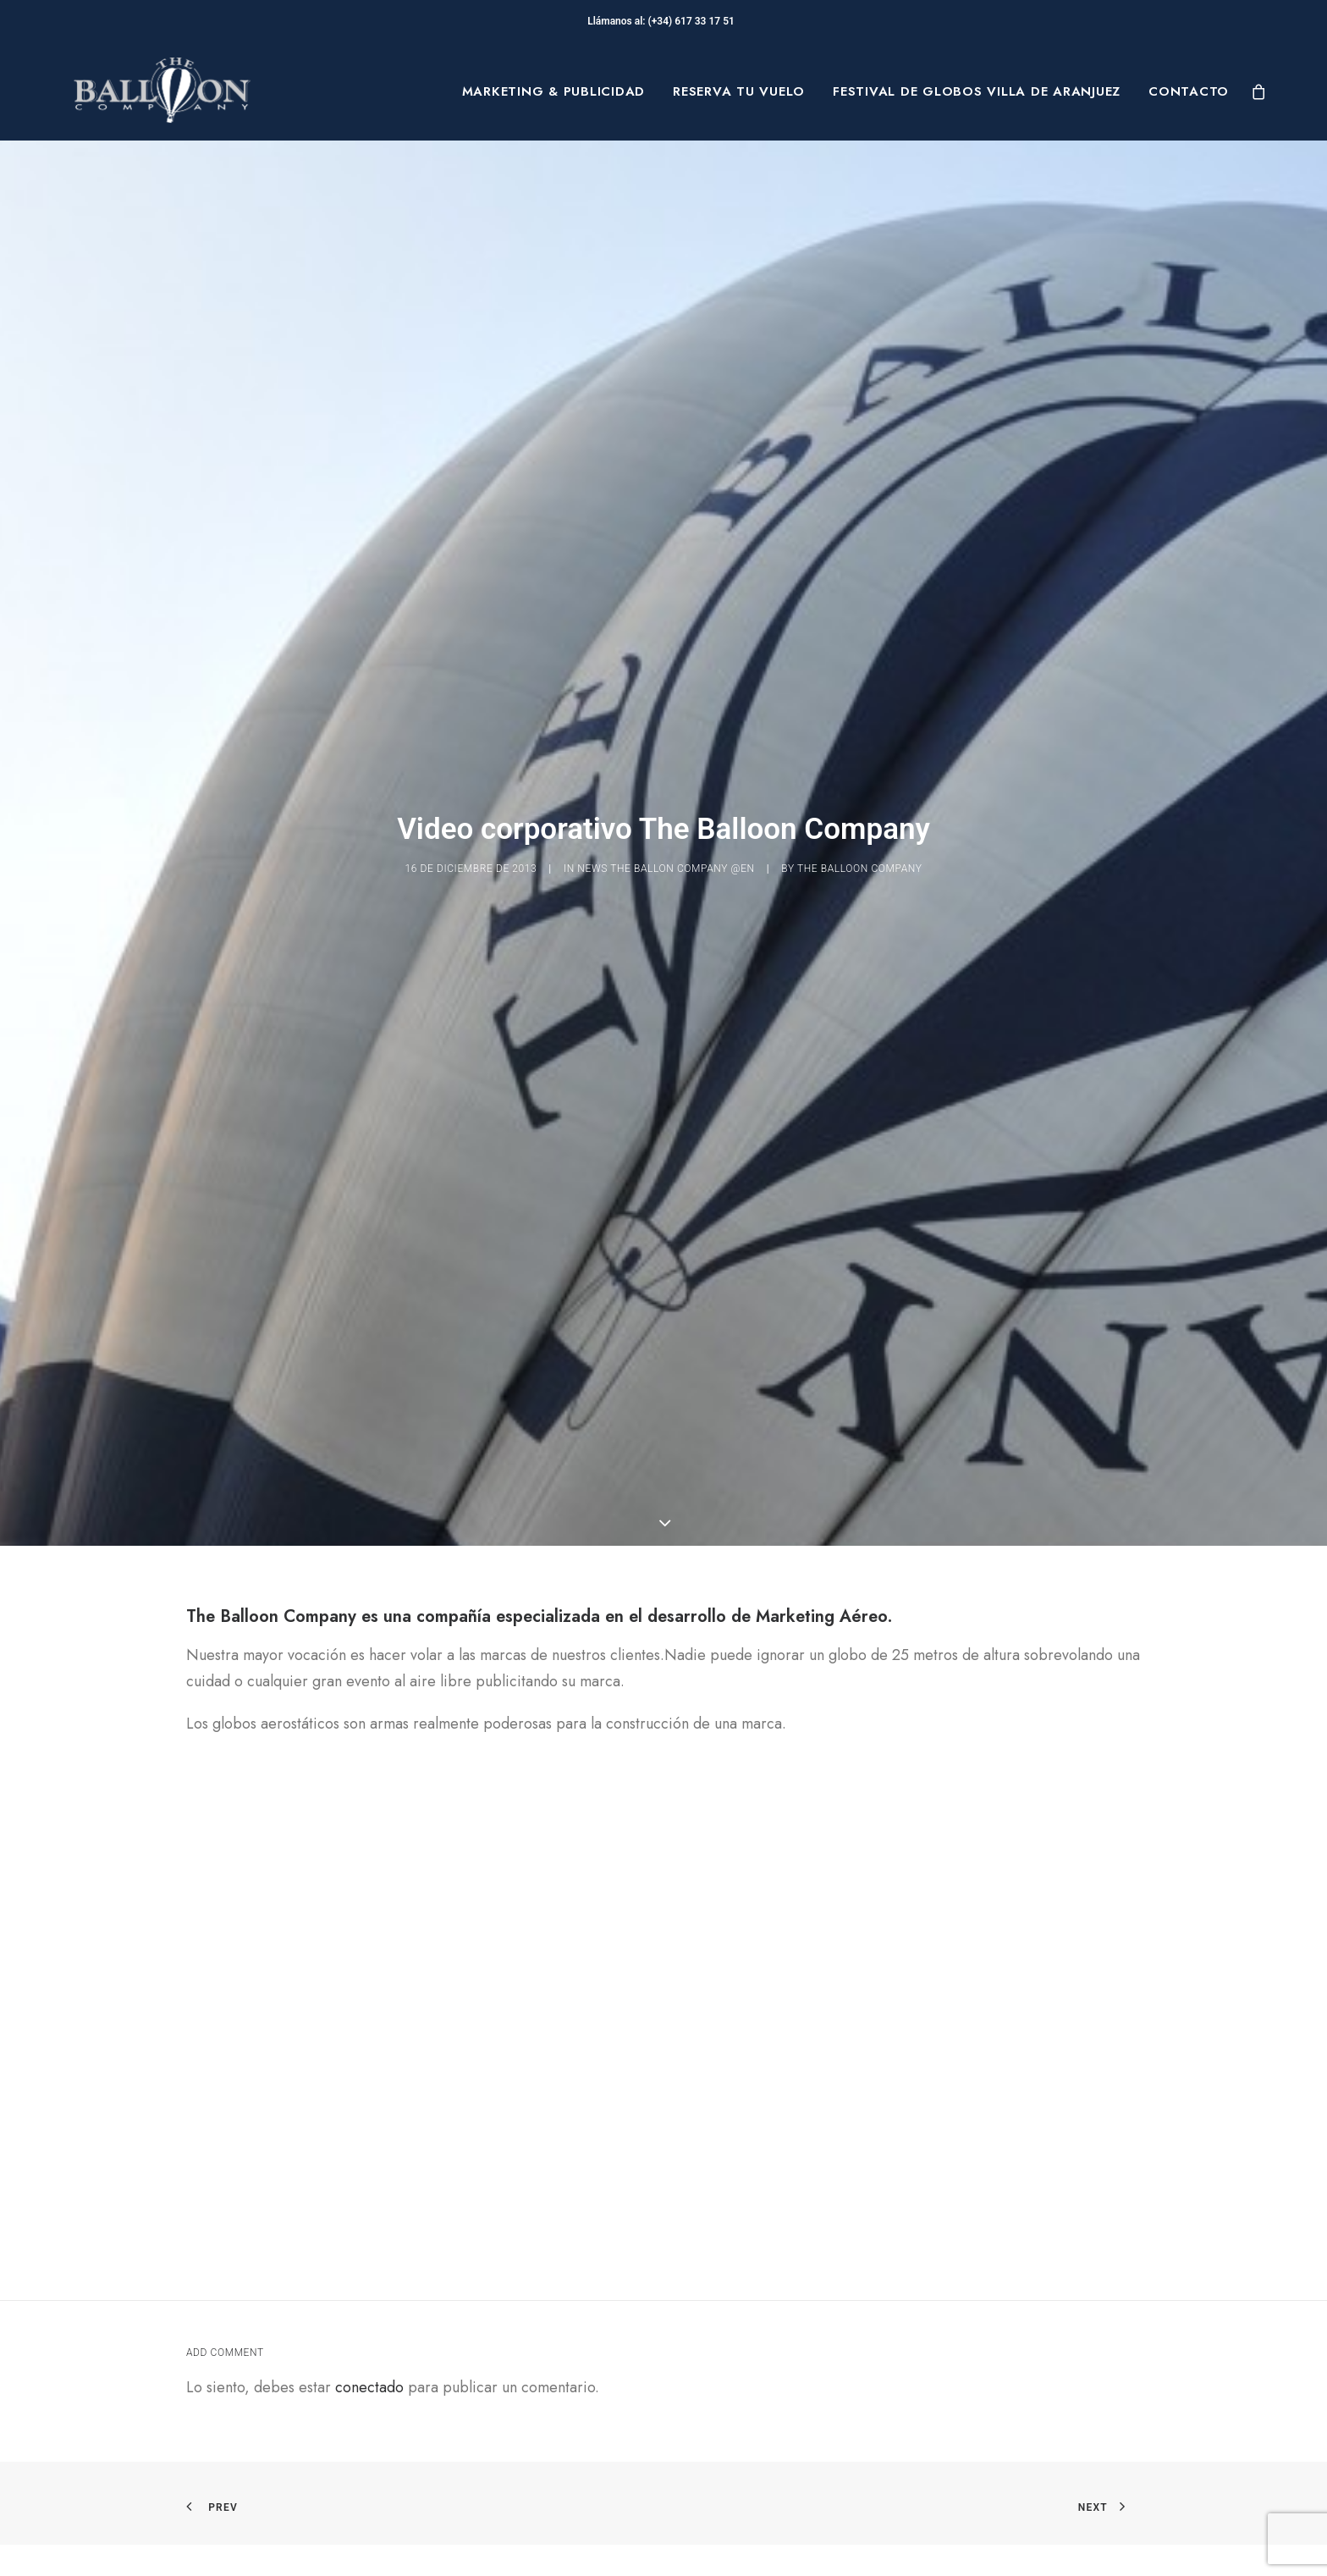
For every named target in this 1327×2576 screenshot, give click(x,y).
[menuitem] (554, 91)
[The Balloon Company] (161, 91)
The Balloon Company (859, 793)
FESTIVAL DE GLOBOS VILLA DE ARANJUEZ (977, 91)
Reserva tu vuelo (739, 91)
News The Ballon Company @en (665, 793)
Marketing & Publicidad (554, 91)
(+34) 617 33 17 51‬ (694, 21)
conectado (369, 2237)
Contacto (1188, 91)
